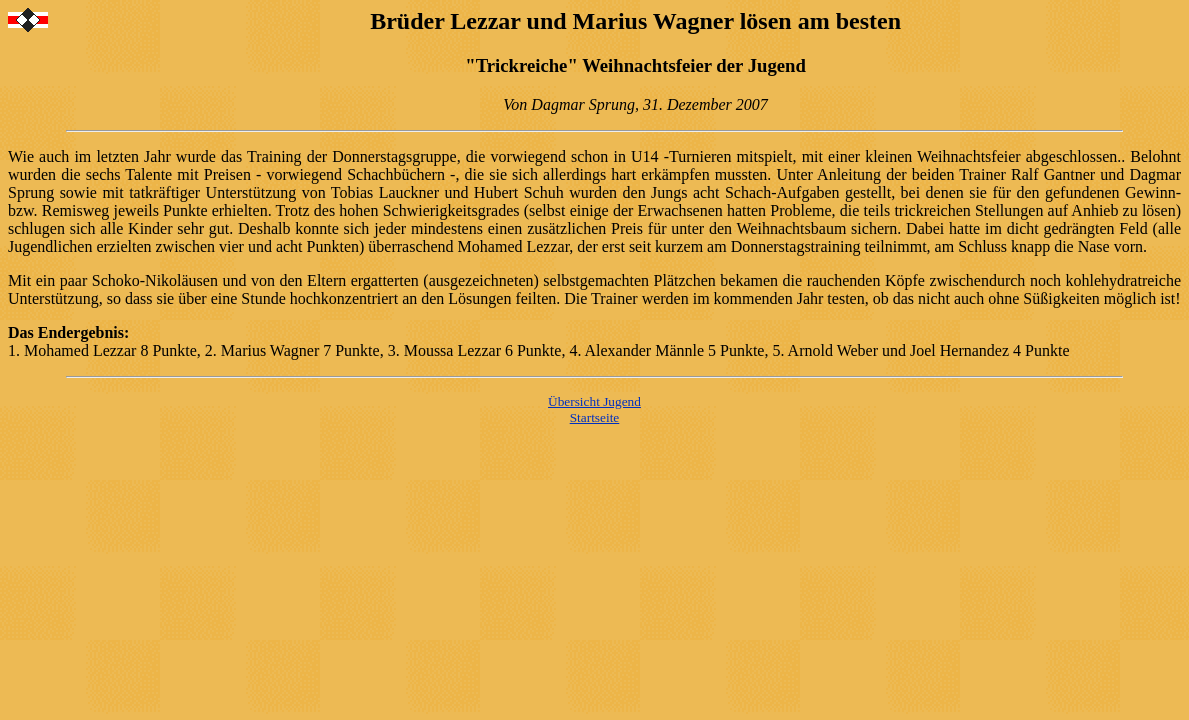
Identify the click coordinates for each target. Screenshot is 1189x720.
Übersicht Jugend (594, 401)
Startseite (595, 417)
